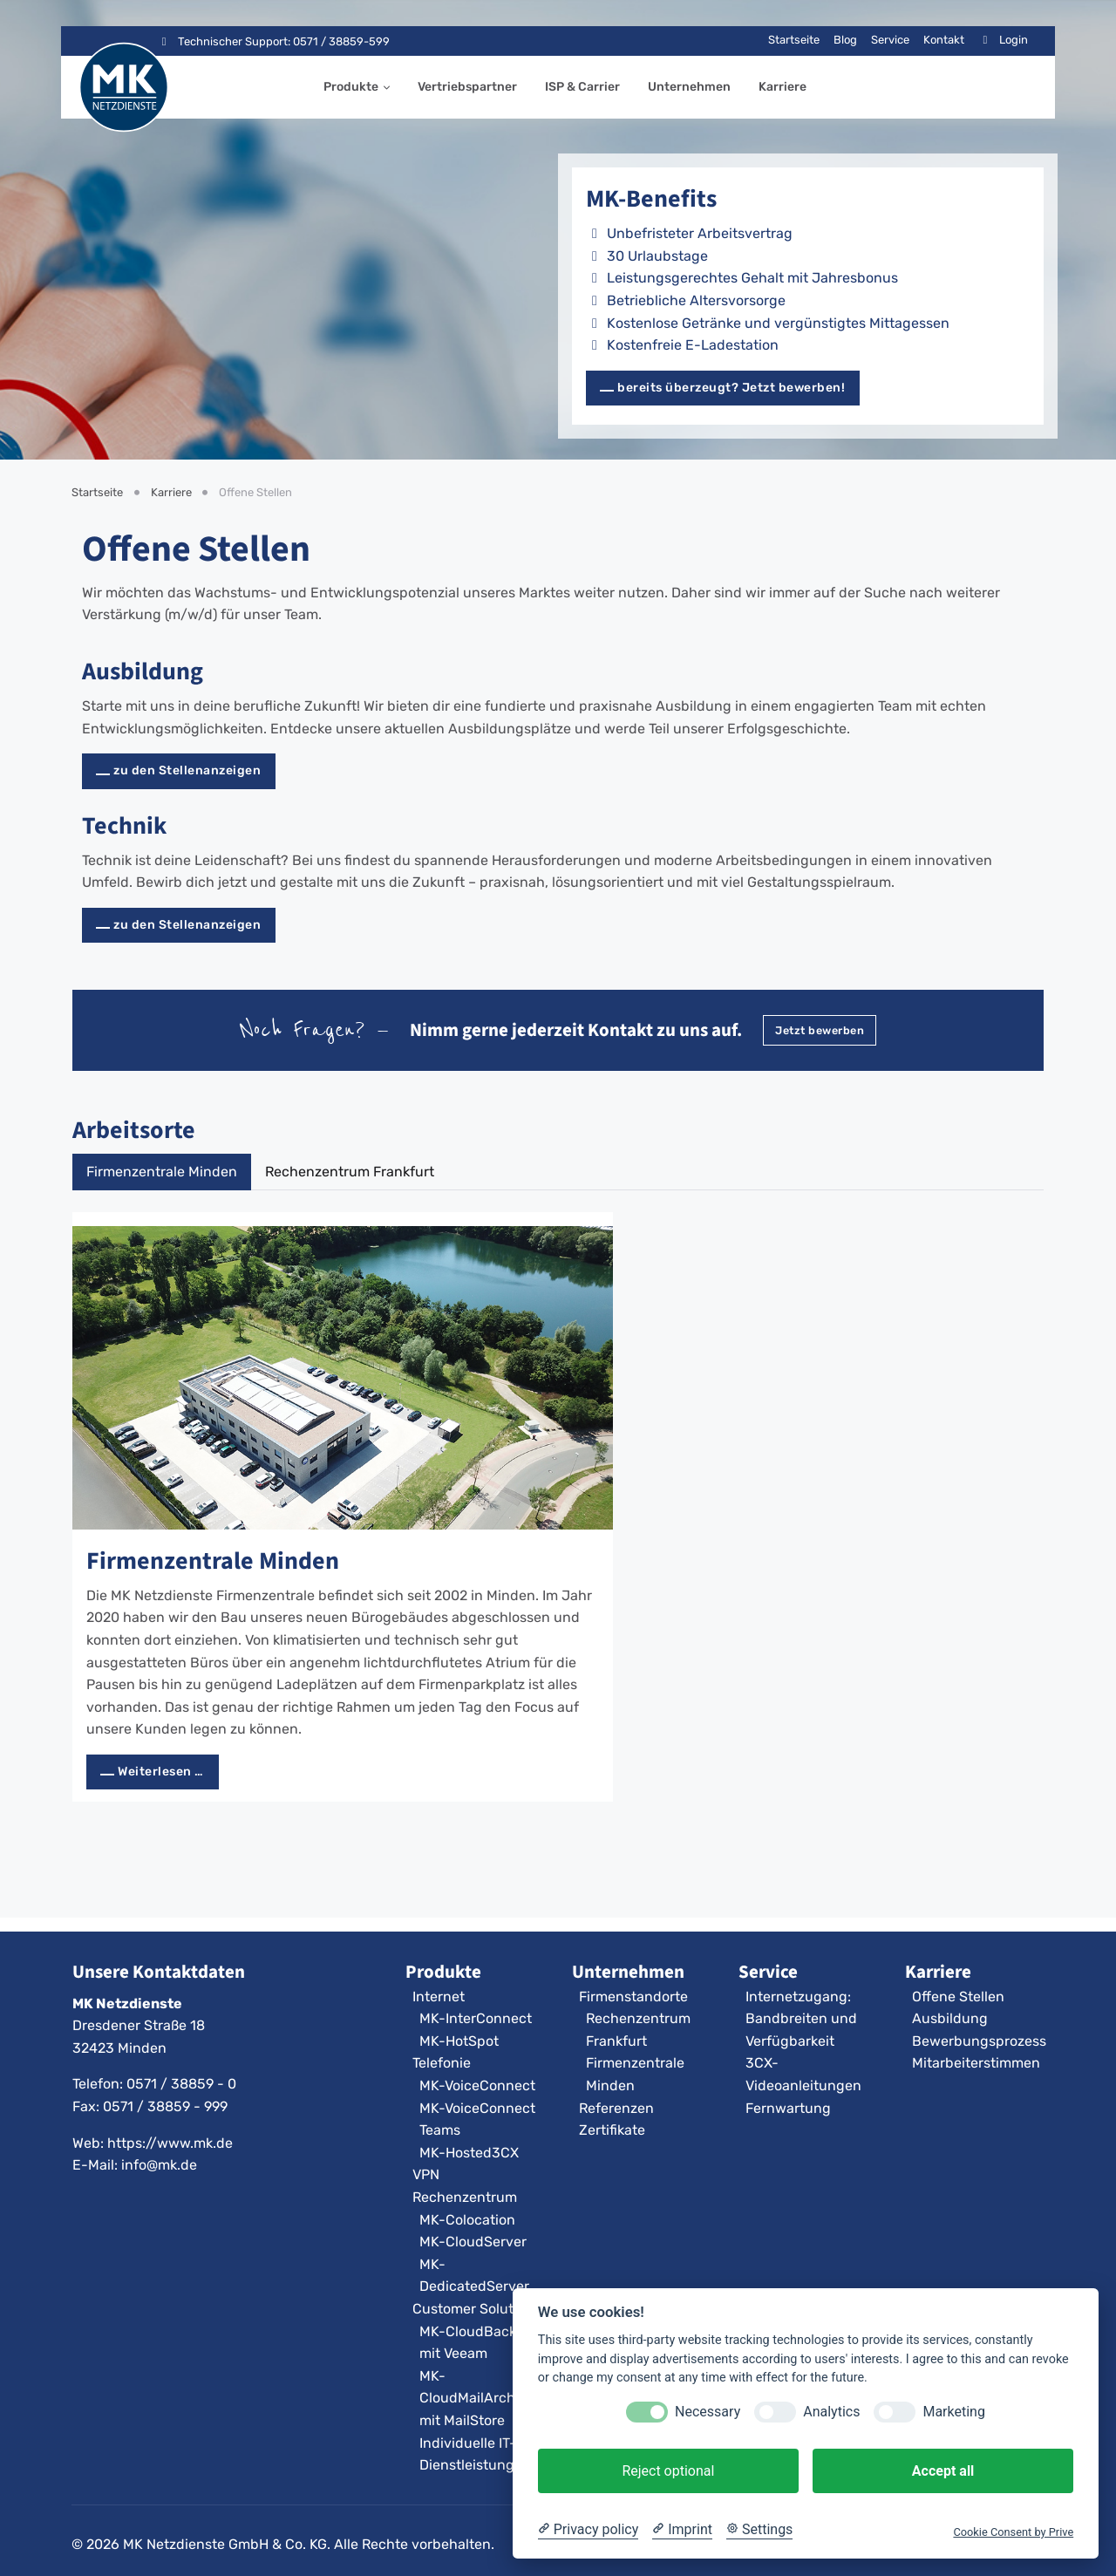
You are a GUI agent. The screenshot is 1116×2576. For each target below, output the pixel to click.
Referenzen (616, 2108)
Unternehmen (689, 86)
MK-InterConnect (475, 2018)
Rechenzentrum (464, 2197)
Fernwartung (788, 2108)
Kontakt (943, 39)
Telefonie (441, 2063)
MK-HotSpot (459, 2041)
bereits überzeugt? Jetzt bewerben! (731, 387)
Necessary (707, 2411)
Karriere (782, 86)
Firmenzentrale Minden (212, 1560)
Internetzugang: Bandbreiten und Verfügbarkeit (801, 2018)
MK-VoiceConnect (477, 2085)
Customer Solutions (476, 2308)
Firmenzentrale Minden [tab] (161, 1171)
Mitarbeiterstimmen (976, 2063)
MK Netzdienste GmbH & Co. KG (225, 2544)
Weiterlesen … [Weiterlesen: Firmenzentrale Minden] (161, 1771)
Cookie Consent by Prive (1013, 2532)
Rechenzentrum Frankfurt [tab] (349, 1171)
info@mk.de (159, 2165)
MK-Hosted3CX (469, 2152)
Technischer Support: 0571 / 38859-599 (273, 41)
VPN (425, 2174)
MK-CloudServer (473, 2241)
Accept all (943, 2471)
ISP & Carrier (582, 86)
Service (890, 39)
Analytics (831, 2411)
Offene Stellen (958, 1996)
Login (1003, 39)
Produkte (350, 86)
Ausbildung (142, 671)
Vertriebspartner (467, 86)
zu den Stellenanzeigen (187, 770)
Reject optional (668, 2471)
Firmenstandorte (633, 1996)
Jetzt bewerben (819, 1030)
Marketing (953, 2411)
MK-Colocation (467, 2219)
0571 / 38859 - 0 (181, 2083)
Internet (438, 1996)
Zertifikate (612, 2130)
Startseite (794, 39)
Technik (124, 825)
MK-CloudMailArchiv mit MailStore (473, 2398)
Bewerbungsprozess (979, 2041)
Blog (845, 39)
